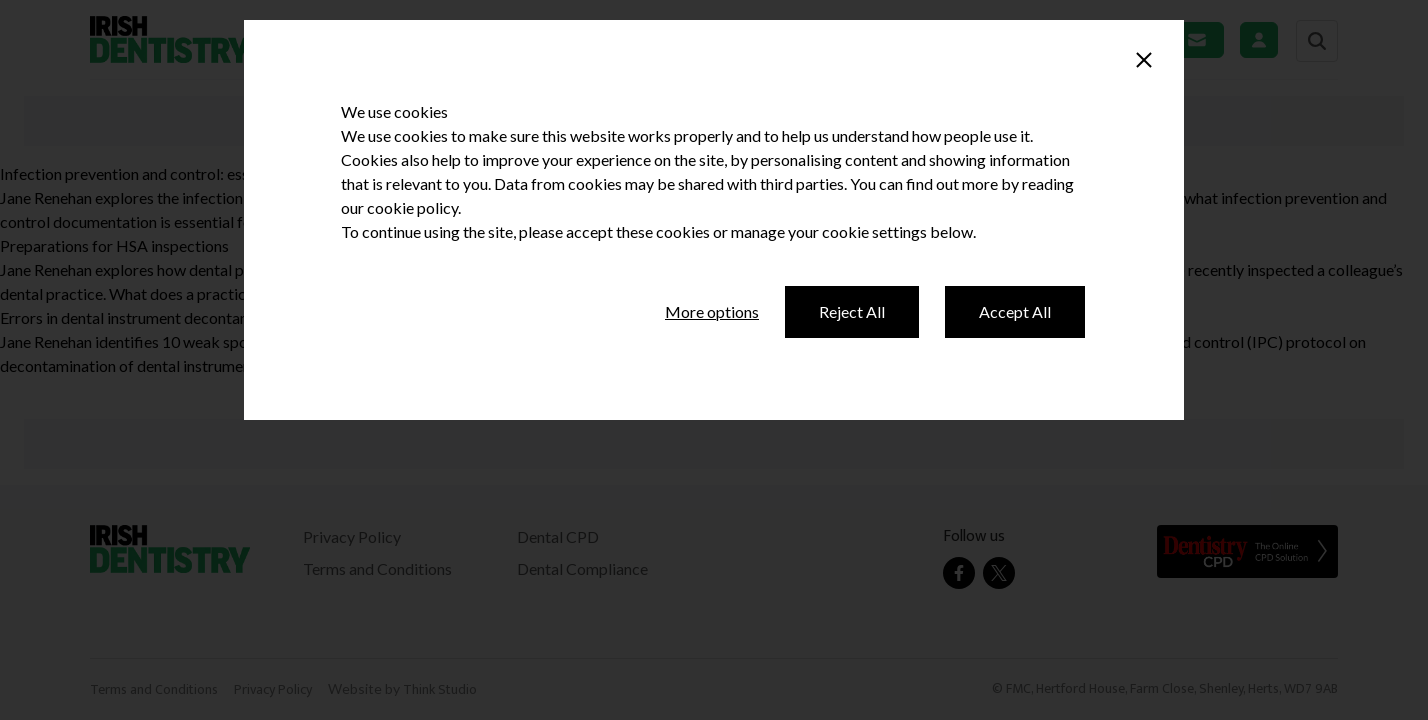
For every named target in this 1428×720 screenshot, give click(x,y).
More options (712, 311)
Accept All (1015, 311)
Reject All (852, 311)
